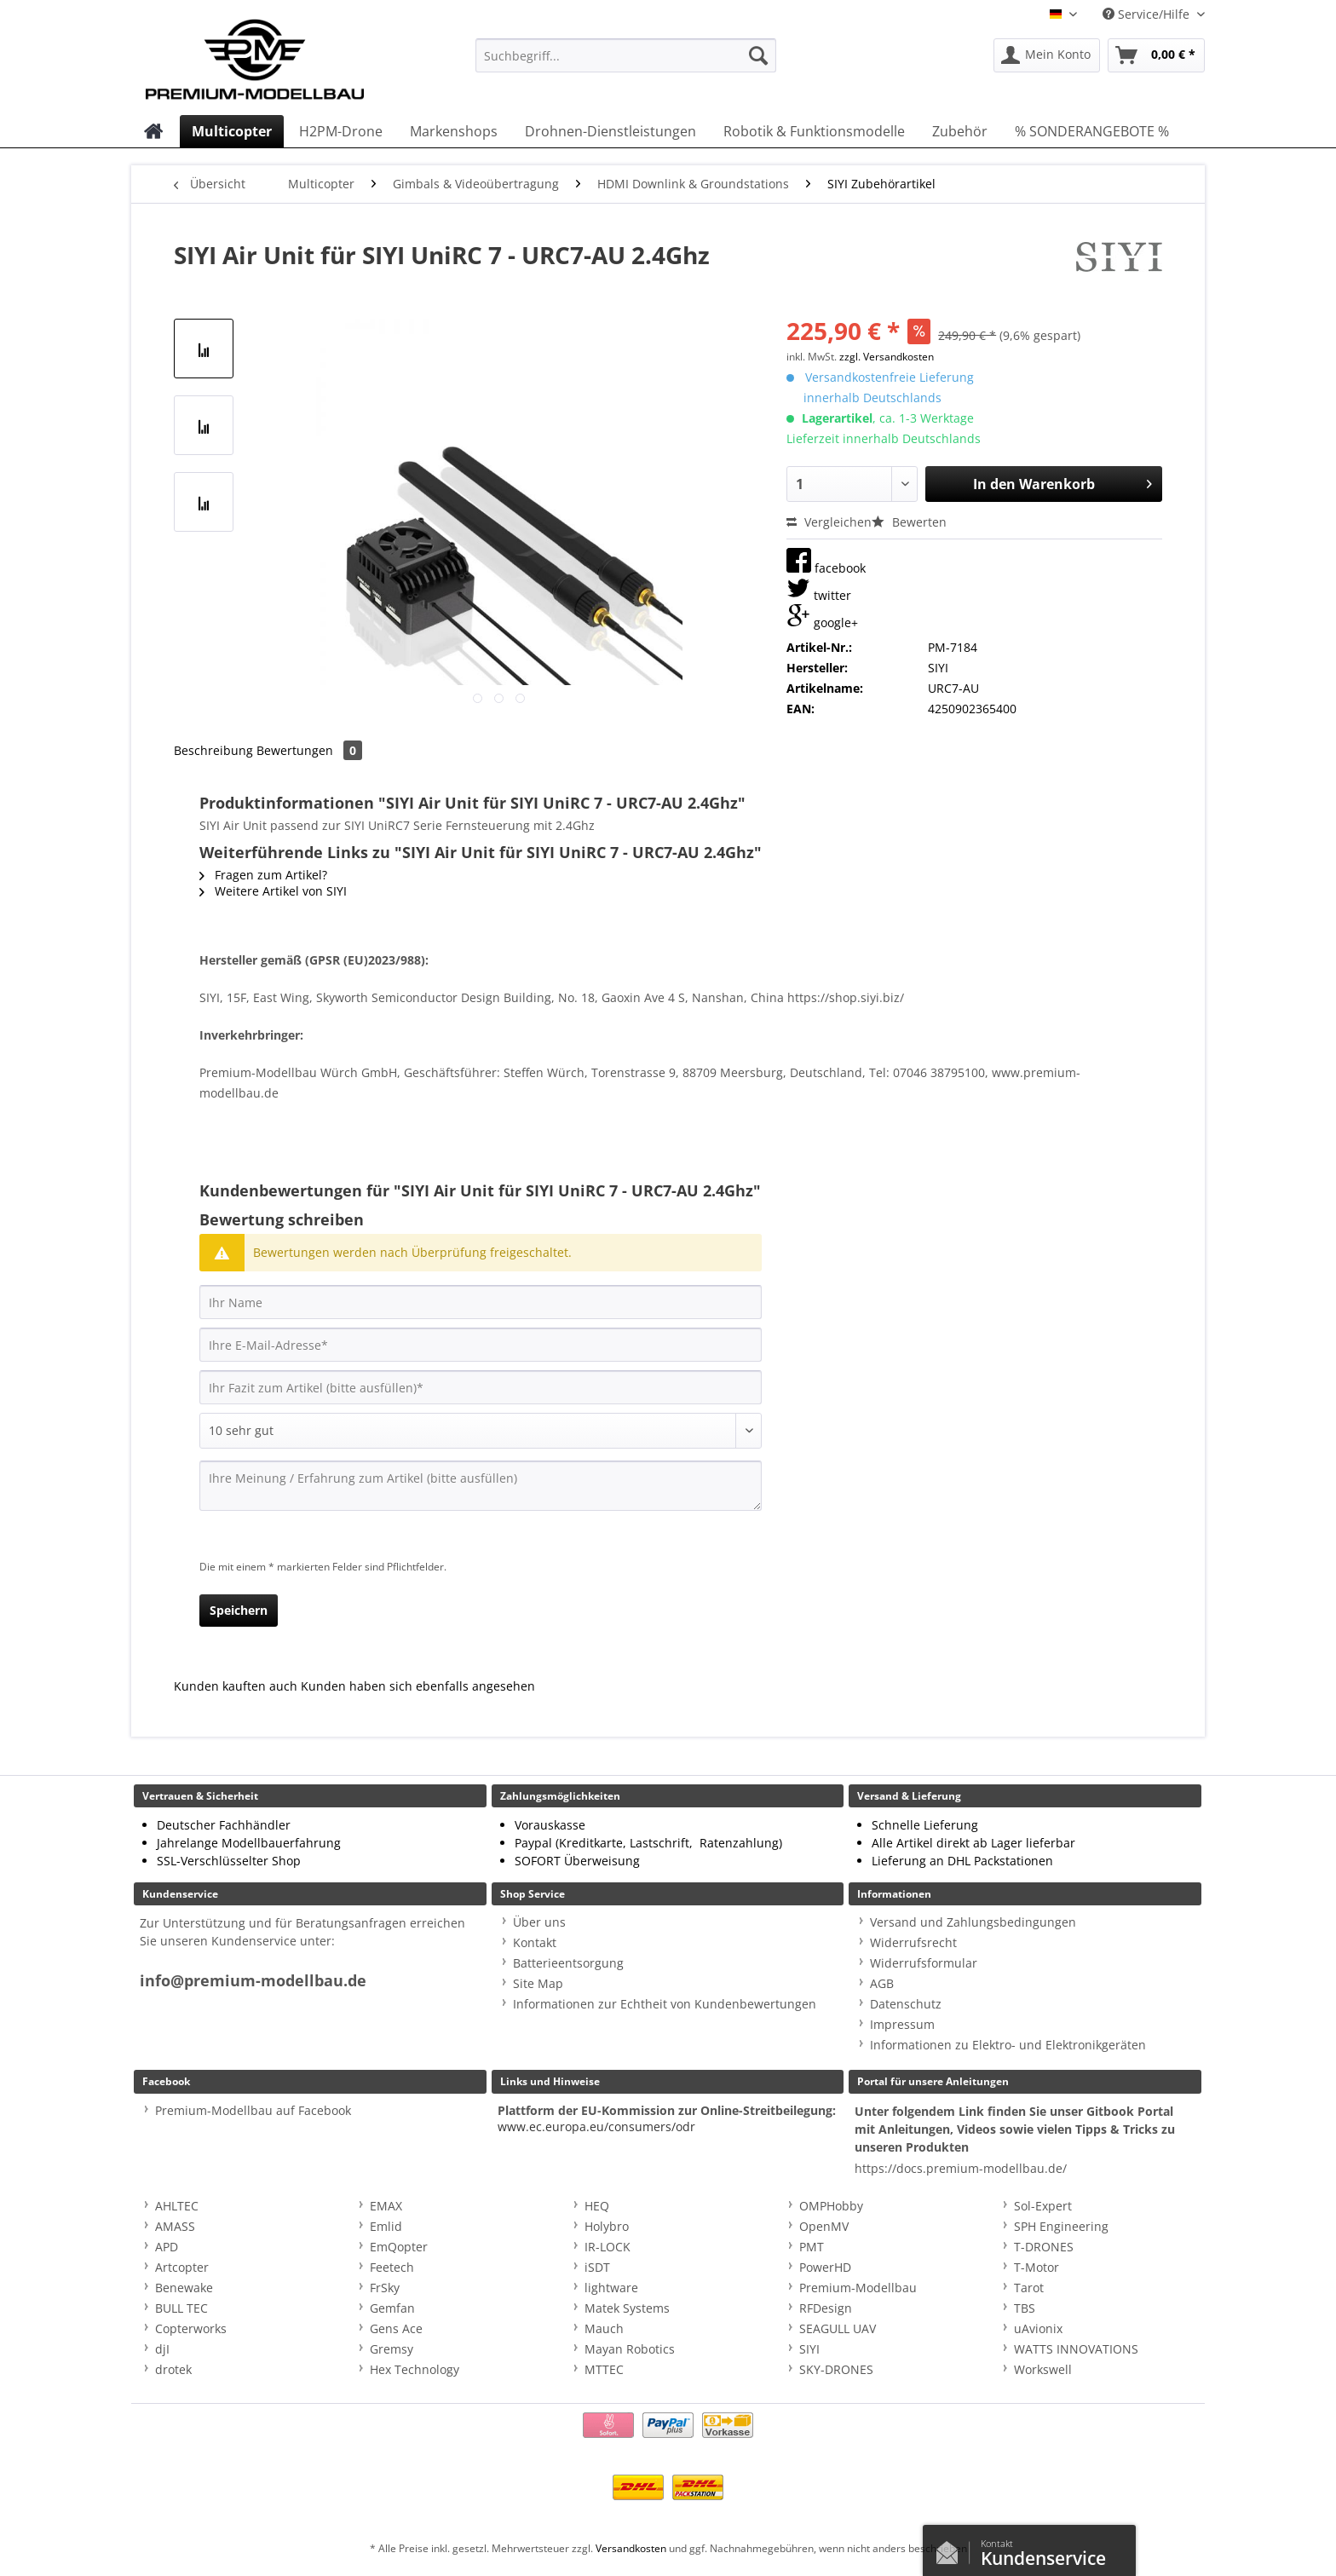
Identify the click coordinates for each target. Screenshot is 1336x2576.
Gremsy (391, 2349)
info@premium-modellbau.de (253, 1981)
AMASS (175, 2226)
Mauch (604, 2328)
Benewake (184, 2287)
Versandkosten (631, 2548)
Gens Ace (396, 2328)
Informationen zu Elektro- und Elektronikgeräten (1008, 2045)
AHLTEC (177, 2206)
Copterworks (191, 2328)
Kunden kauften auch (235, 1686)
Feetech (392, 2267)
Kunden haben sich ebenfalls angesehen (418, 1686)
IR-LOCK (607, 2247)
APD (166, 2247)
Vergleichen (829, 522)
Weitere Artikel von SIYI (273, 891)
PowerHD (825, 2267)
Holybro (606, 2226)
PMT (811, 2247)
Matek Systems (627, 2308)
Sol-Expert (1043, 2206)
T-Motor (1036, 2267)
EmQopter (399, 2247)
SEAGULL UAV (837, 2328)
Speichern (239, 1610)
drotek (173, 2369)
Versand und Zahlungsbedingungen (973, 1922)
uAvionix (1038, 2328)
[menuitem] (625, 63)
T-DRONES (1044, 2247)
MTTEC (604, 2369)
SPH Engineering (1061, 2226)
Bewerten (909, 522)
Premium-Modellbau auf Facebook (253, 2110)
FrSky (385, 2287)
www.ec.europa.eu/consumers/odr (596, 2126)
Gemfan (392, 2308)
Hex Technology (414, 2369)
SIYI (809, 2349)
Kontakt (534, 1942)
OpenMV (824, 2226)
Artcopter (182, 2267)
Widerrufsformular (923, 1963)
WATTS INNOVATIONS (1076, 2349)
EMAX (386, 2206)
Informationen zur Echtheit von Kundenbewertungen (664, 2004)
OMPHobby (831, 2206)
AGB (882, 1983)
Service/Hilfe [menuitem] (1148, 14)
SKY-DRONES (836, 2369)
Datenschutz (906, 2004)
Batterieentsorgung (568, 1963)
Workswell (1043, 2369)
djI (162, 2349)
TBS (1024, 2308)
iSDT (597, 2267)
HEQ (596, 2206)
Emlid (386, 2226)
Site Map (538, 1983)
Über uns (539, 1922)
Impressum (902, 2024)
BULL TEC (181, 2308)
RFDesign (825, 2308)
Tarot (1029, 2287)
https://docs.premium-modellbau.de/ (961, 2168)
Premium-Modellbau (858, 2287)
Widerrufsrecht (913, 1942)
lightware (611, 2287)
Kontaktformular (951, 2548)
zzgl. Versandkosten (886, 356)
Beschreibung (213, 750)
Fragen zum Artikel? (263, 875)
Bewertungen (309, 750)
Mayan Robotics (629, 2349)
